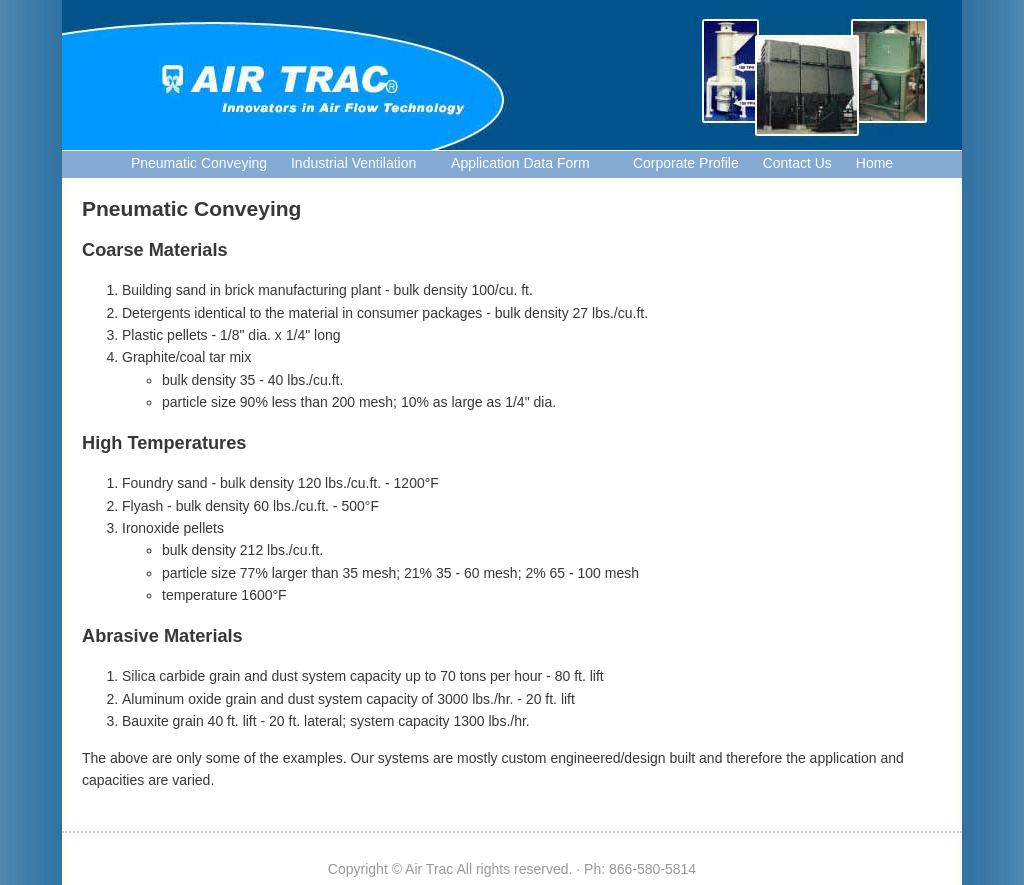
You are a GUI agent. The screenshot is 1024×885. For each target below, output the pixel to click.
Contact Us (797, 163)
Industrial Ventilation (353, 163)
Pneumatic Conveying (199, 163)
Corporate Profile (675, 163)
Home (874, 163)
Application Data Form (514, 163)
